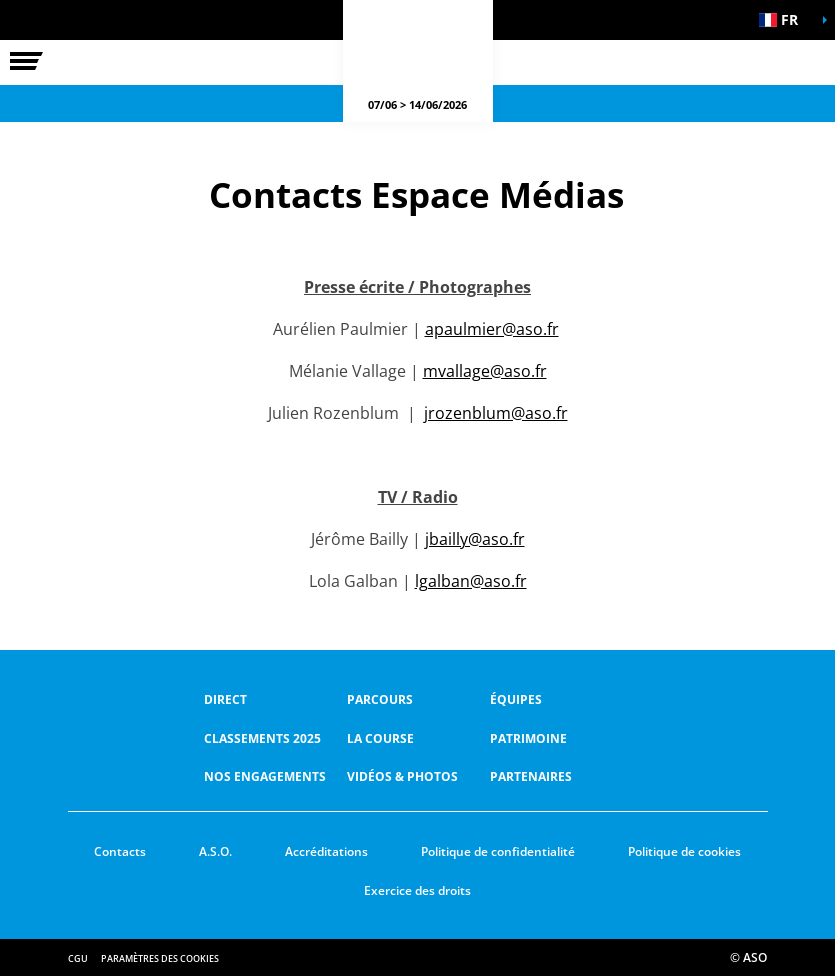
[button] (785, 20)
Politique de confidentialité (498, 851)
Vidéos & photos (402, 776)
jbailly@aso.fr (475, 539)
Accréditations (326, 851)
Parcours (380, 699)
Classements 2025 (262, 738)
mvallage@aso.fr (485, 371)
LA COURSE (380, 738)
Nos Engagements (265, 776)
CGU (78, 958)
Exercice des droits (417, 890)
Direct (225, 699)
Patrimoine (528, 738)
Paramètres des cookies (160, 958)
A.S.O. (215, 851)
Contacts (120, 851)
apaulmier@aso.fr (492, 329)
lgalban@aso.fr (471, 581)
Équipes (516, 699)
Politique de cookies (684, 851)
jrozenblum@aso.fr (496, 413)
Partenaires (531, 776)
